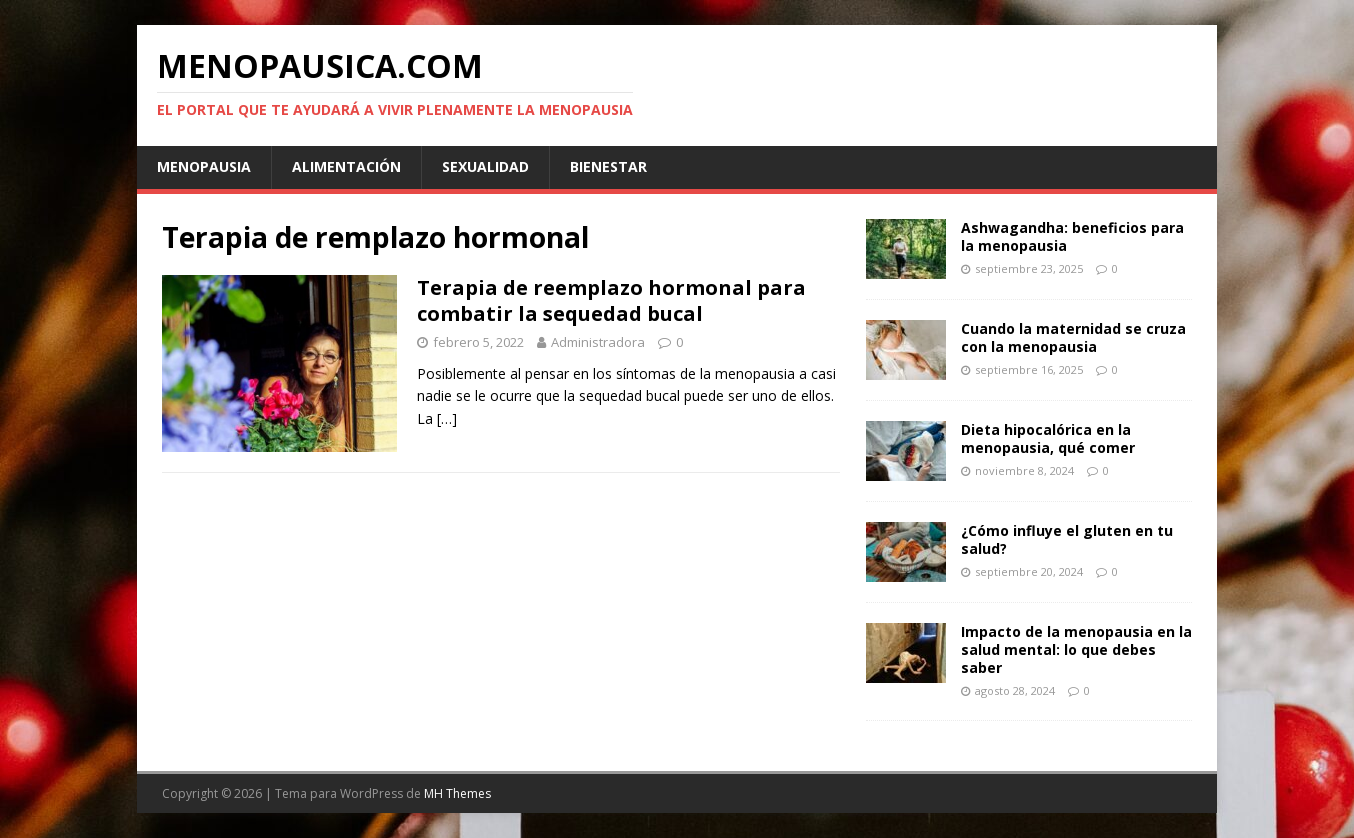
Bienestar (608, 166)
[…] (447, 418)
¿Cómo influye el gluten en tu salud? (1067, 539)
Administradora (598, 342)
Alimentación (346, 166)
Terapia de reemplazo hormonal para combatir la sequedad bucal (611, 300)
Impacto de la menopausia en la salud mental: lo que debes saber (1076, 649)
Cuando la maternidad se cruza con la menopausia (1073, 337)
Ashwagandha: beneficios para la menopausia (1072, 236)
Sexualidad (485, 166)
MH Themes (457, 793)
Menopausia (204, 166)
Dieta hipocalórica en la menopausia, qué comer (1048, 438)
